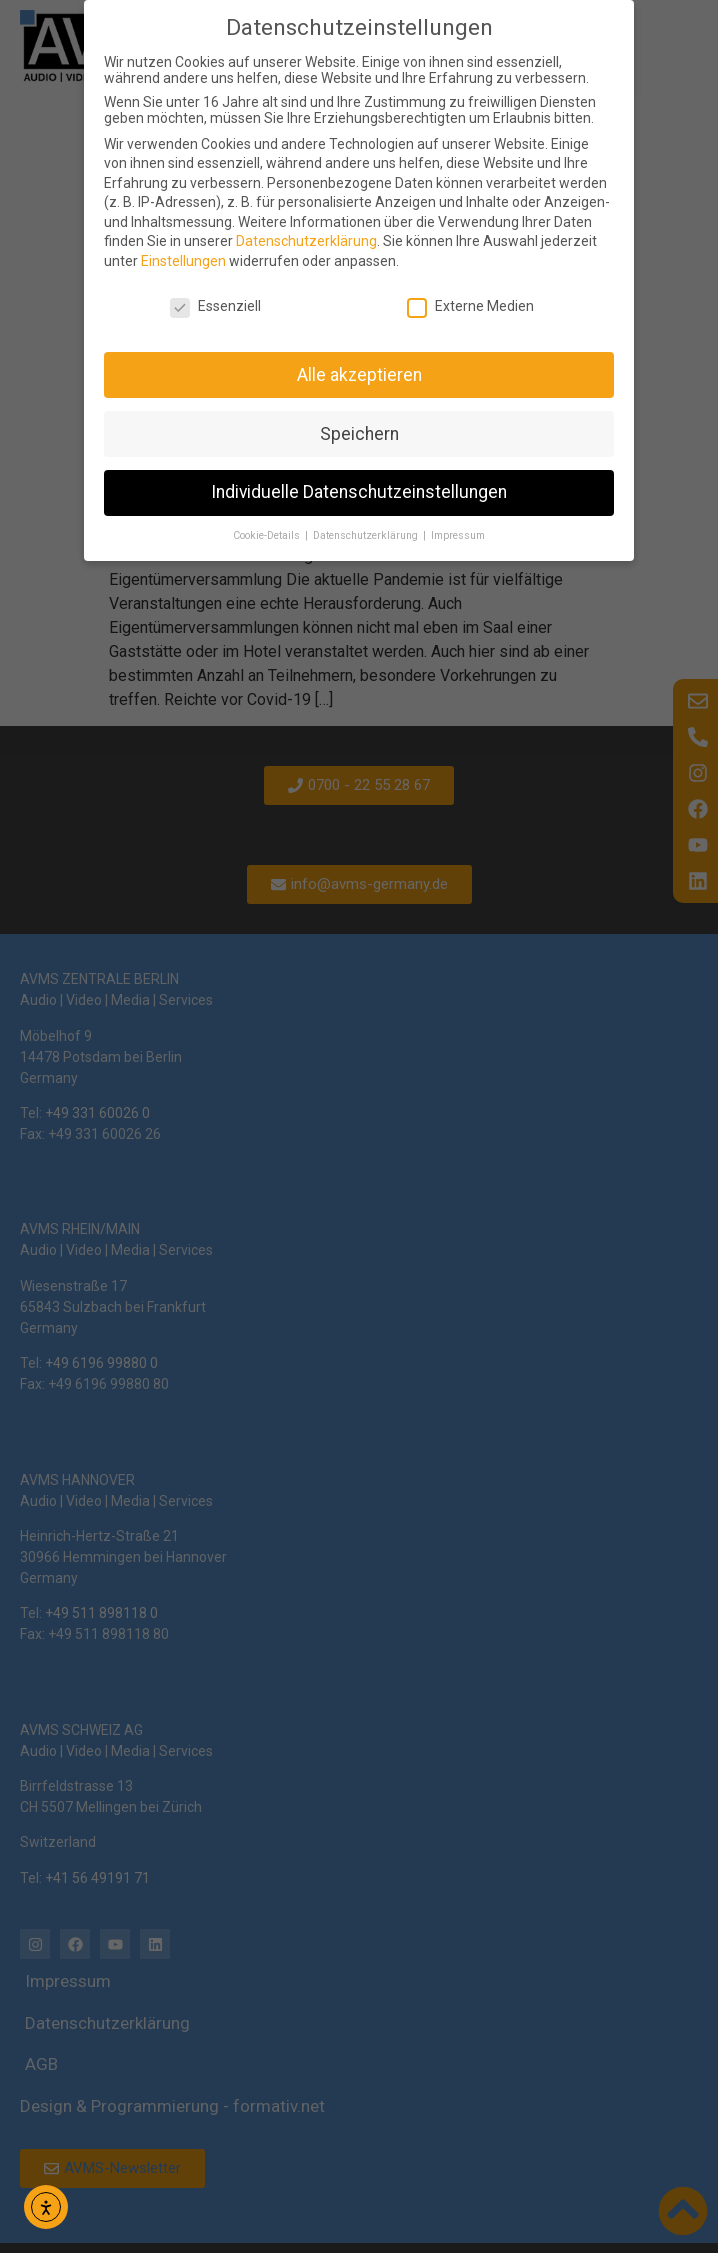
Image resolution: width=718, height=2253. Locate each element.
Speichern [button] (359, 434)
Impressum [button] (458, 535)
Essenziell (215, 306)
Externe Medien (470, 306)
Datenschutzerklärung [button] (367, 535)
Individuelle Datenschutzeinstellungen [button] (359, 492)
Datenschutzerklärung (306, 241)
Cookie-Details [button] (268, 535)
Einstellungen (183, 261)
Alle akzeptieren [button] (359, 375)
